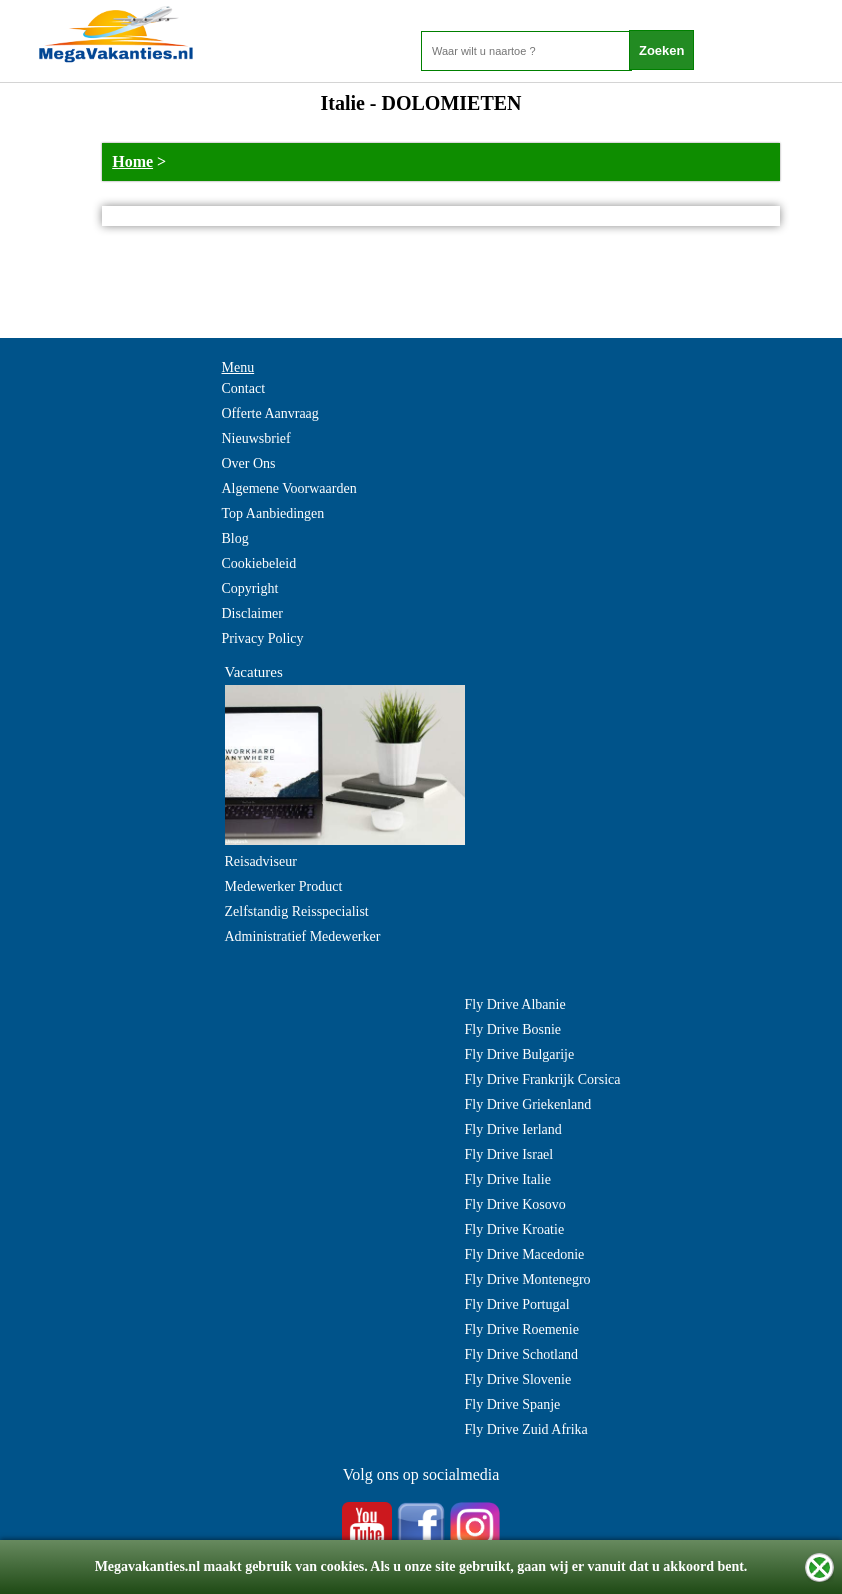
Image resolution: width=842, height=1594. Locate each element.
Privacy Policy (263, 638)
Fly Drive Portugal (517, 1304)
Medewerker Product (284, 886)
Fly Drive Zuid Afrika (526, 1429)
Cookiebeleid (259, 563)
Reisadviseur (261, 861)
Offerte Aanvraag (270, 413)
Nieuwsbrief (256, 438)
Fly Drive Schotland (522, 1354)
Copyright (250, 588)
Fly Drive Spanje (513, 1404)
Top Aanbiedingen (273, 513)
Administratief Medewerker (303, 936)
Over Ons (249, 463)
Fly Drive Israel (509, 1154)
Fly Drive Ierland (513, 1129)
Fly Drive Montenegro (528, 1279)
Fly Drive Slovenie (518, 1379)
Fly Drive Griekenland (528, 1104)
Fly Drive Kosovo (515, 1204)
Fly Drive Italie (508, 1179)
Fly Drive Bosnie (513, 1029)
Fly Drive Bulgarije (520, 1054)
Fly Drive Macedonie (525, 1254)
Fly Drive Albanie (515, 1004)
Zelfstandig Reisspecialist (297, 911)
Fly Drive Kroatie (515, 1229)
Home (132, 161)
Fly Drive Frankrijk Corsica (543, 1079)
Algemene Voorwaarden (289, 488)
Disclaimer (252, 613)
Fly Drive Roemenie (522, 1329)
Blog (235, 538)
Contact (244, 388)
